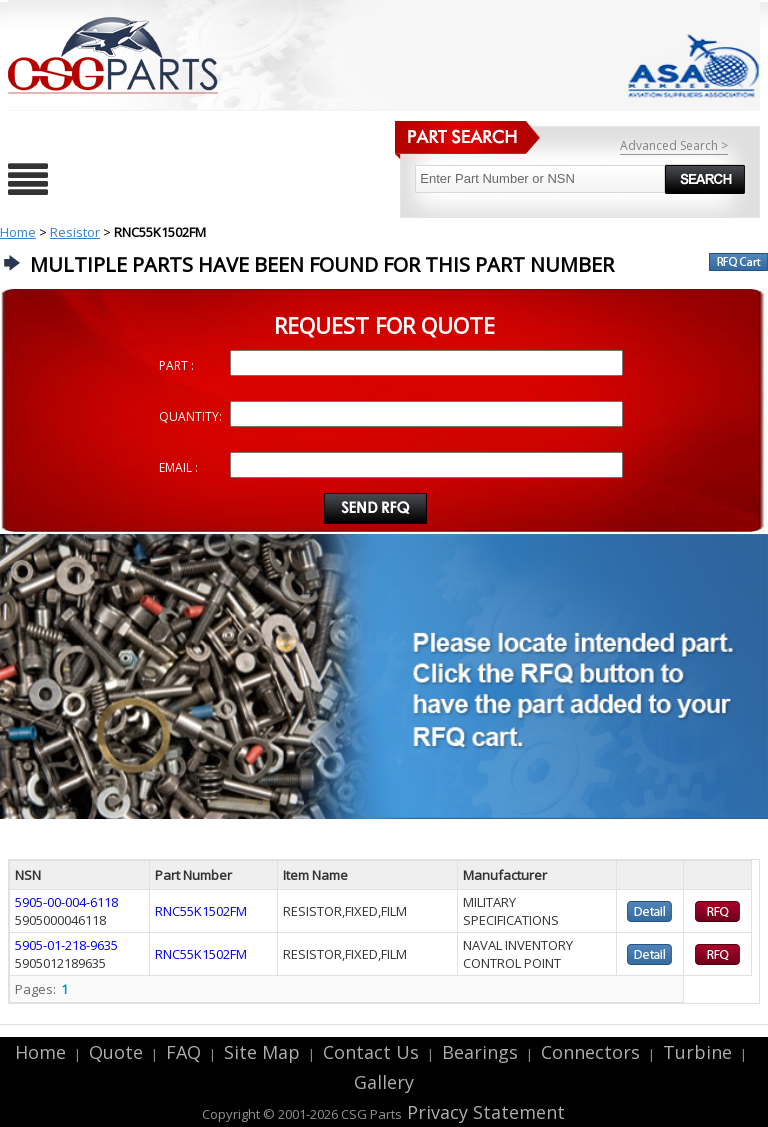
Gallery (384, 1082)
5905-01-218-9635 (66, 945)
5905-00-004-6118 (66, 902)
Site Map (262, 1052)
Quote (116, 1052)
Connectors (590, 1052)
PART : (176, 365)
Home (18, 232)
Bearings (480, 1052)
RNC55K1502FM (201, 911)
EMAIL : (178, 467)
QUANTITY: (190, 416)
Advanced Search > (674, 145)
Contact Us (371, 1052)
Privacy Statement (483, 1112)
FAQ (183, 1052)
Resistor (75, 232)
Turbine (697, 1052)
